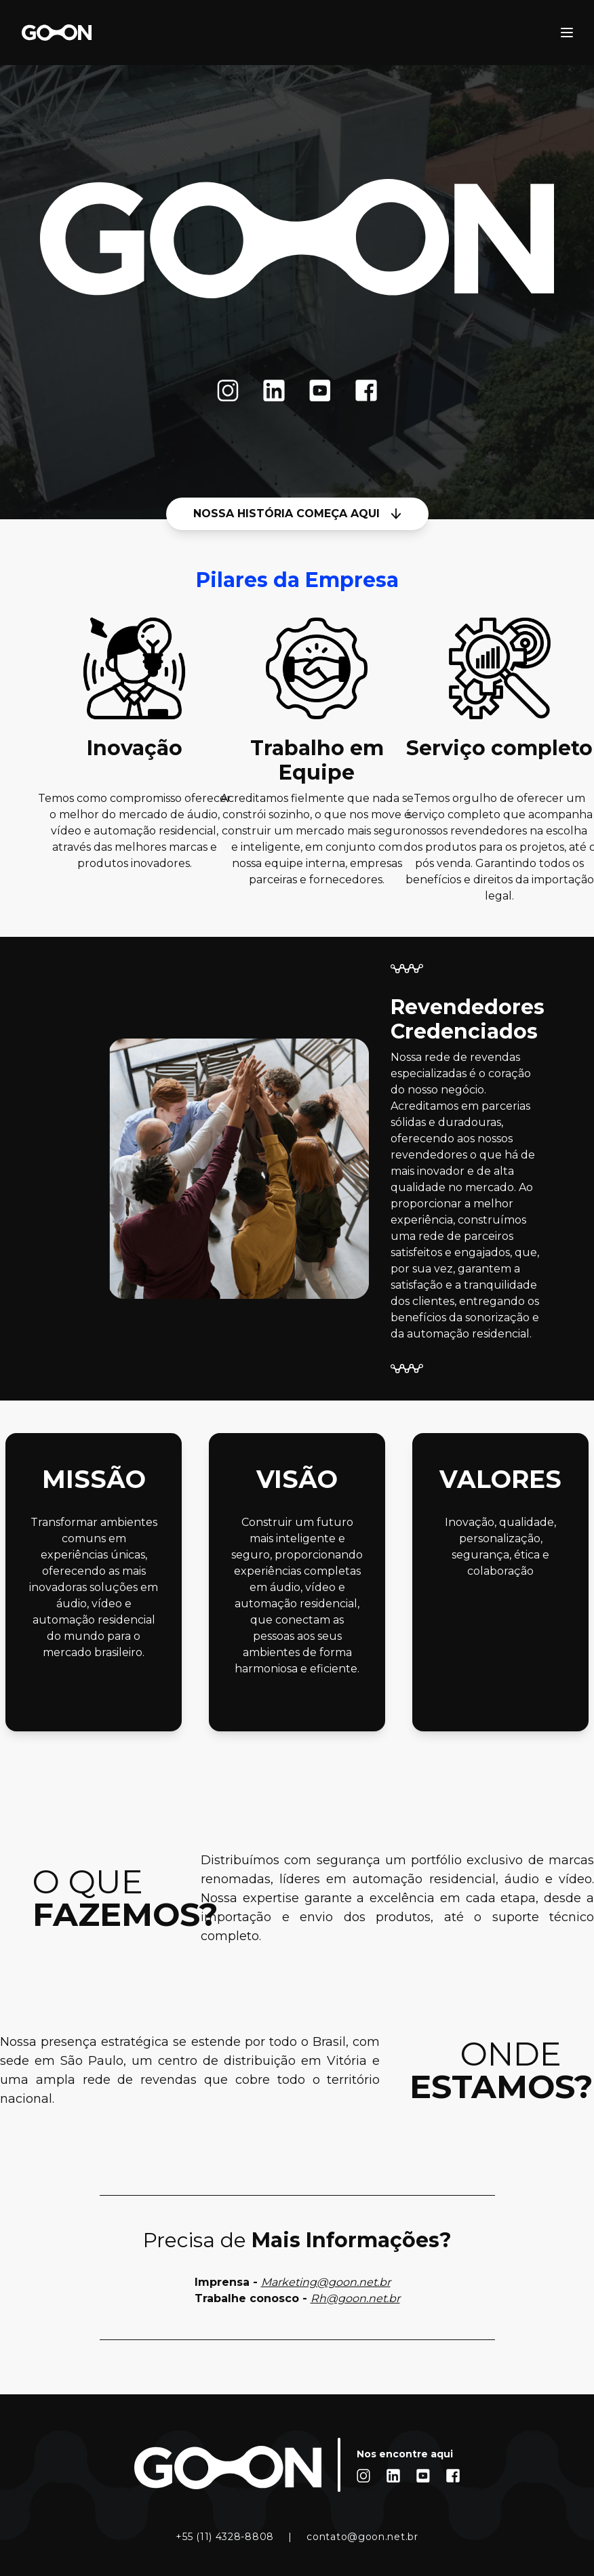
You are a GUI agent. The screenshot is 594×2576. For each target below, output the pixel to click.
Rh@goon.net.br (355, 2298)
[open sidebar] (567, 32)
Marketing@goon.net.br (326, 2282)
